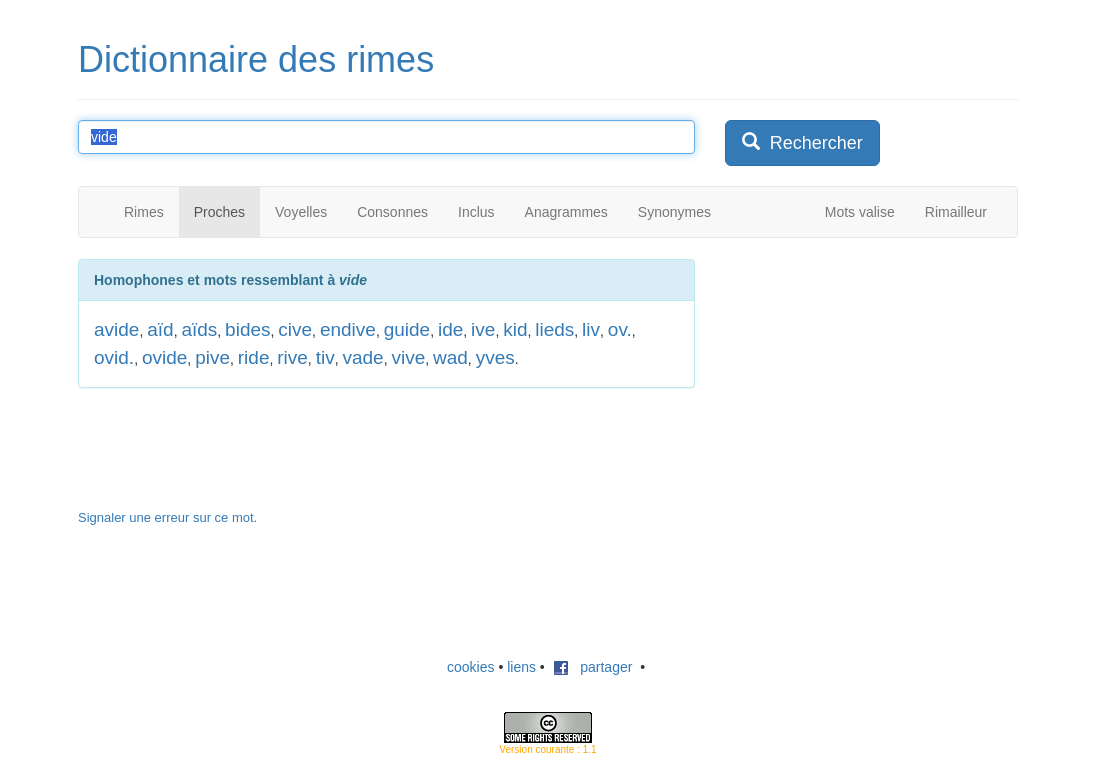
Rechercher (802, 142)
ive (483, 329)
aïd (160, 329)
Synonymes (674, 212)
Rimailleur (956, 212)
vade (362, 357)
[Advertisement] (875, 384)
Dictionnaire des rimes (256, 59)
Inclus (476, 212)
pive (212, 357)
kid (515, 329)
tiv (325, 357)
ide (450, 329)
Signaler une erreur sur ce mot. (167, 517)
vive (408, 357)
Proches (219, 212)
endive (348, 329)
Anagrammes (566, 212)
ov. (620, 329)
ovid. (114, 357)
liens (521, 667)
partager (593, 667)
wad (450, 357)
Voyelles (301, 212)
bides (247, 329)
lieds (554, 329)
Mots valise (860, 212)
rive (292, 357)
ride (254, 357)
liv (591, 329)
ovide (164, 357)
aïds (199, 329)
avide (116, 329)
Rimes (144, 212)
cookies (470, 667)
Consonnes (392, 212)
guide (407, 329)
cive (295, 329)
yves (495, 357)
